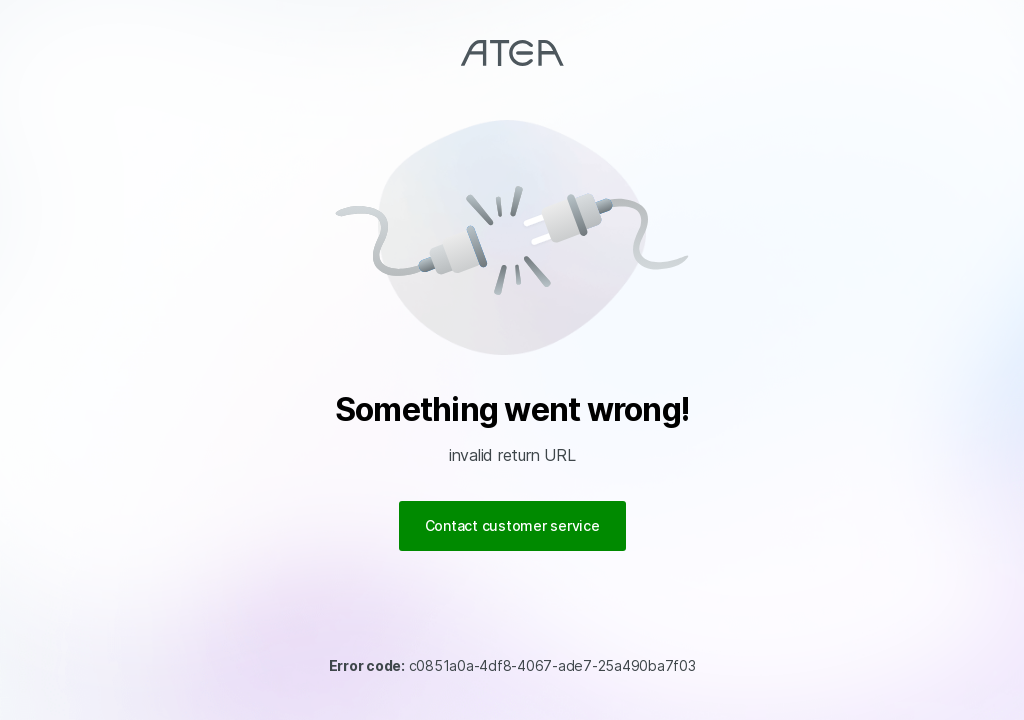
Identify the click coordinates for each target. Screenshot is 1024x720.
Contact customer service (512, 525)
